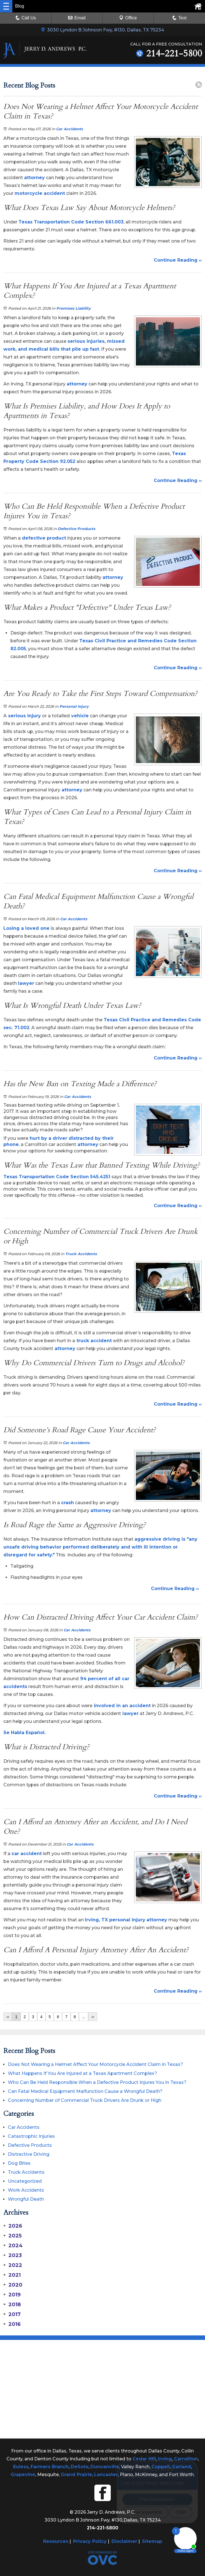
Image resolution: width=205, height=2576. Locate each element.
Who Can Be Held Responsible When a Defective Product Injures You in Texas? (97, 2082)
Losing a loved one (26, 928)
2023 (12, 2255)
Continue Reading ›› (178, 260)
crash (67, 1502)
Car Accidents (69, 129)
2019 (12, 2295)
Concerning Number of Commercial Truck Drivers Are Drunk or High (84, 2100)
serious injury (24, 715)
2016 (12, 2324)
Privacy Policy (90, 2541)
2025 (12, 2236)
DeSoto (79, 2466)
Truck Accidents (81, 1254)
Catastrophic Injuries (31, 2136)
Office (128, 17)
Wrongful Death (26, 2199)
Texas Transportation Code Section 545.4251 (56, 1176)
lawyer (26, 983)
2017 (12, 2314)
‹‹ (7, 2017)
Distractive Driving (28, 2154)
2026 (12, 2226)
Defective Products (76, 528)
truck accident (93, 1340)
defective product (44, 538)
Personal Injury (74, 706)
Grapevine (23, 2474)
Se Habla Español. (24, 1732)
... (83, 2017)
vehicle (79, 715)
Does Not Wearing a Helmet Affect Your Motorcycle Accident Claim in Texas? (95, 2064)
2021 (12, 2275)
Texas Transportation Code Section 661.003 (71, 222)
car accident (26, 1853)
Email (76, 17)
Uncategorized (25, 2181)
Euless (21, 2466)
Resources (55, 2541)
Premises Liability (73, 308)
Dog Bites (19, 2163)
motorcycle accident (40, 193)
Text (182, 17)
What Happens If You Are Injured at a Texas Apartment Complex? (82, 2073)
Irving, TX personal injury (115, 1919)
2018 (12, 2304)
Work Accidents (26, 2190)
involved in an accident (121, 1705)
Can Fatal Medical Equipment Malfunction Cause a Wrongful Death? (85, 2091)
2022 (12, 2265)
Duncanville (104, 2466)
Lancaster (106, 2474)
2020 (12, 2285)
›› (92, 2017)
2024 (13, 2245)
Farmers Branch (50, 2466)
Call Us (25, 17)
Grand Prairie (76, 2474)
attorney (34, 177)
